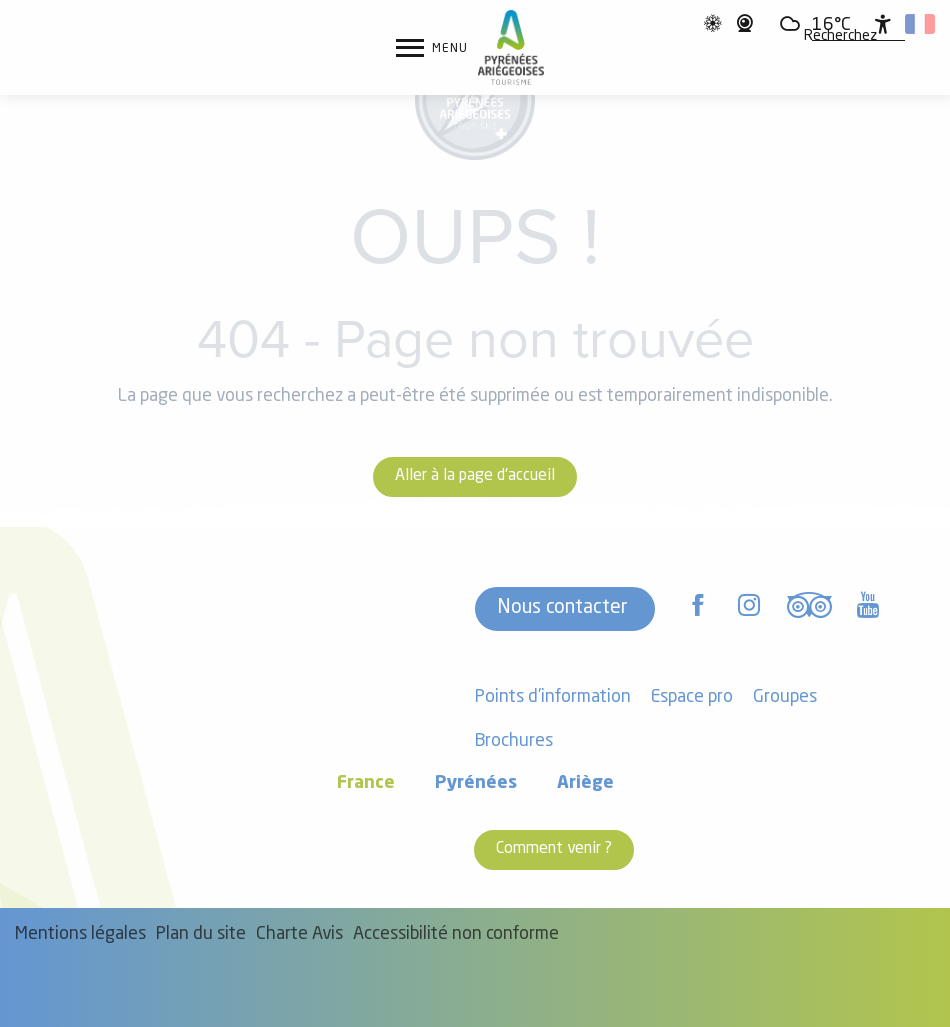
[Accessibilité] (883, 24)
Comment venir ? (554, 849)
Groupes (785, 697)
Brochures (514, 741)
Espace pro (692, 697)
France (366, 783)
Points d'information (553, 697)
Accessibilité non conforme (456, 934)
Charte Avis (299, 934)
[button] (840, 37)
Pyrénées (476, 783)
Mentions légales (80, 934)
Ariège (585, 783)
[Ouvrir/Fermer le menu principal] (432, 48)
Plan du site (201, 934)
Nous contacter (562, 608)
